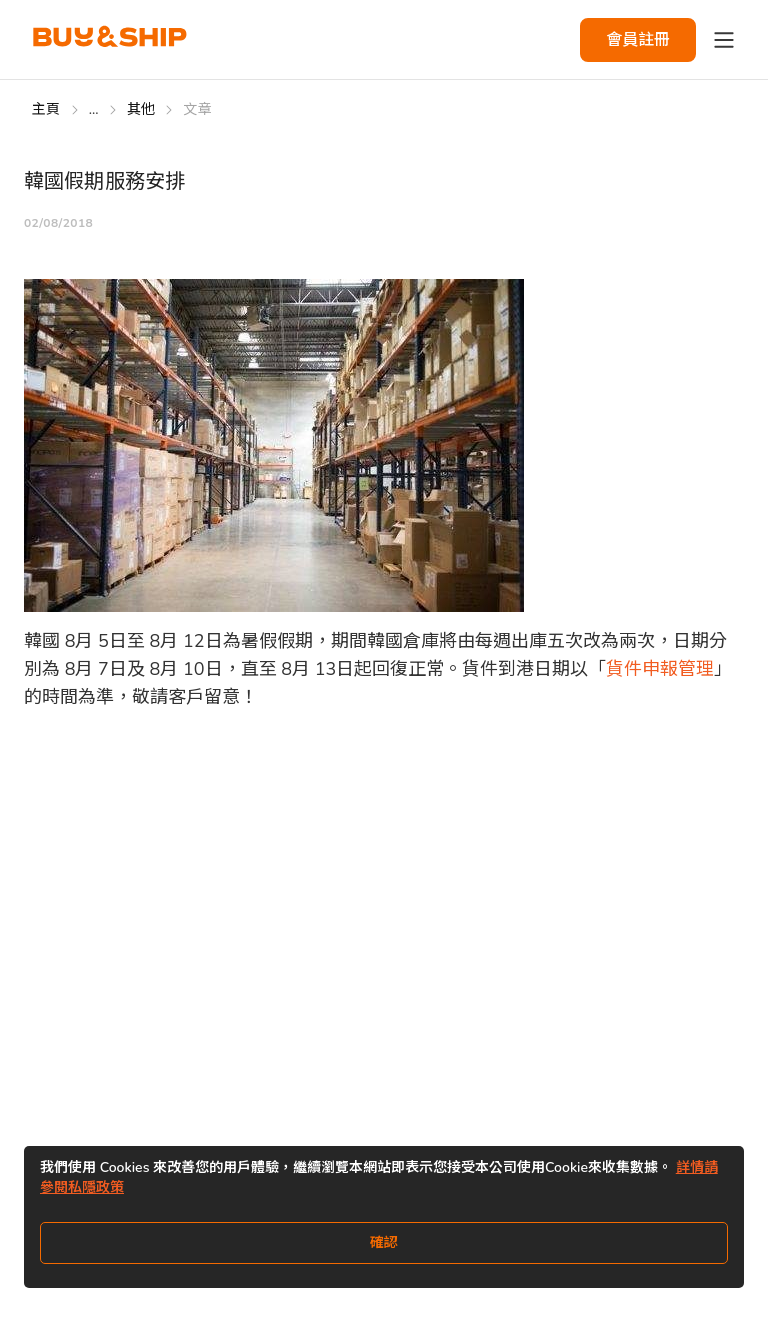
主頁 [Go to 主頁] (46, 109)
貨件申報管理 (660, 669)
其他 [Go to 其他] (141, 109)
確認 (384, 1242)
